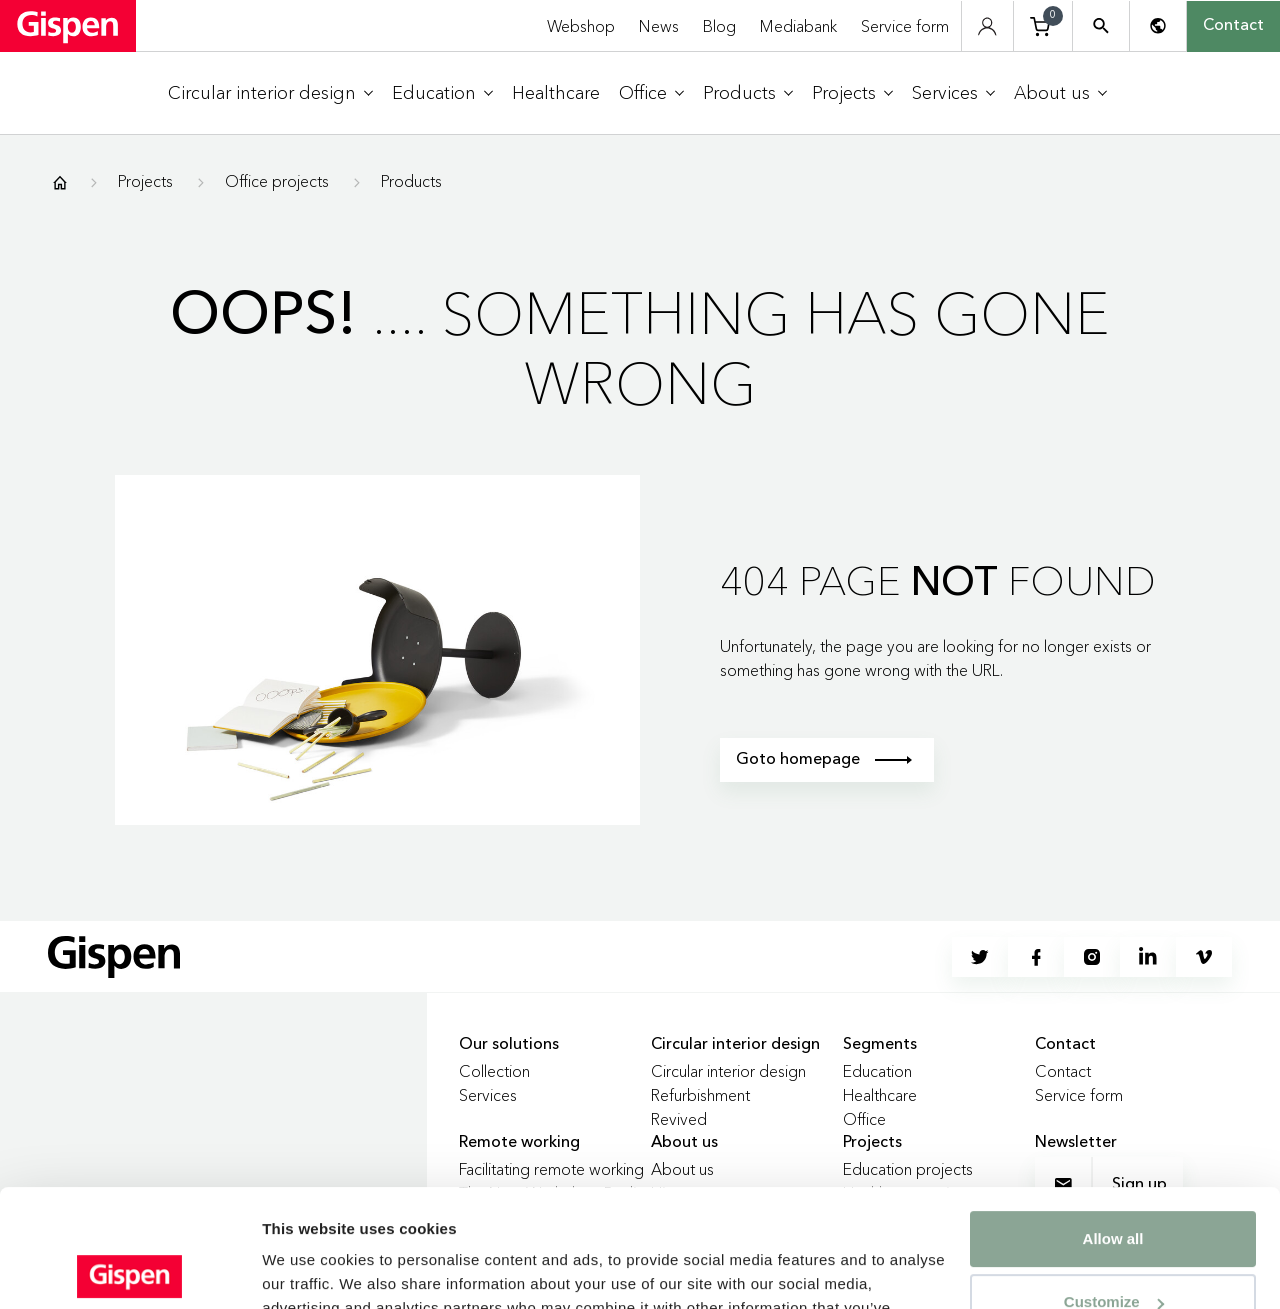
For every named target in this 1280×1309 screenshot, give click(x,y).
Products (411, 181)
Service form (905, 26)
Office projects (277, 181)
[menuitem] (270, 93)
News (659, 26)
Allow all (1113, 1121)
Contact (1233, 26)
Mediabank (798, 26)
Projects (145, 181)
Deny (1113, 1247)
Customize (1114, 1184)
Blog (719, 26)
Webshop (581, 26)
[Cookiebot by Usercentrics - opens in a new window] (129, 1270)
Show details (308, 1269)
